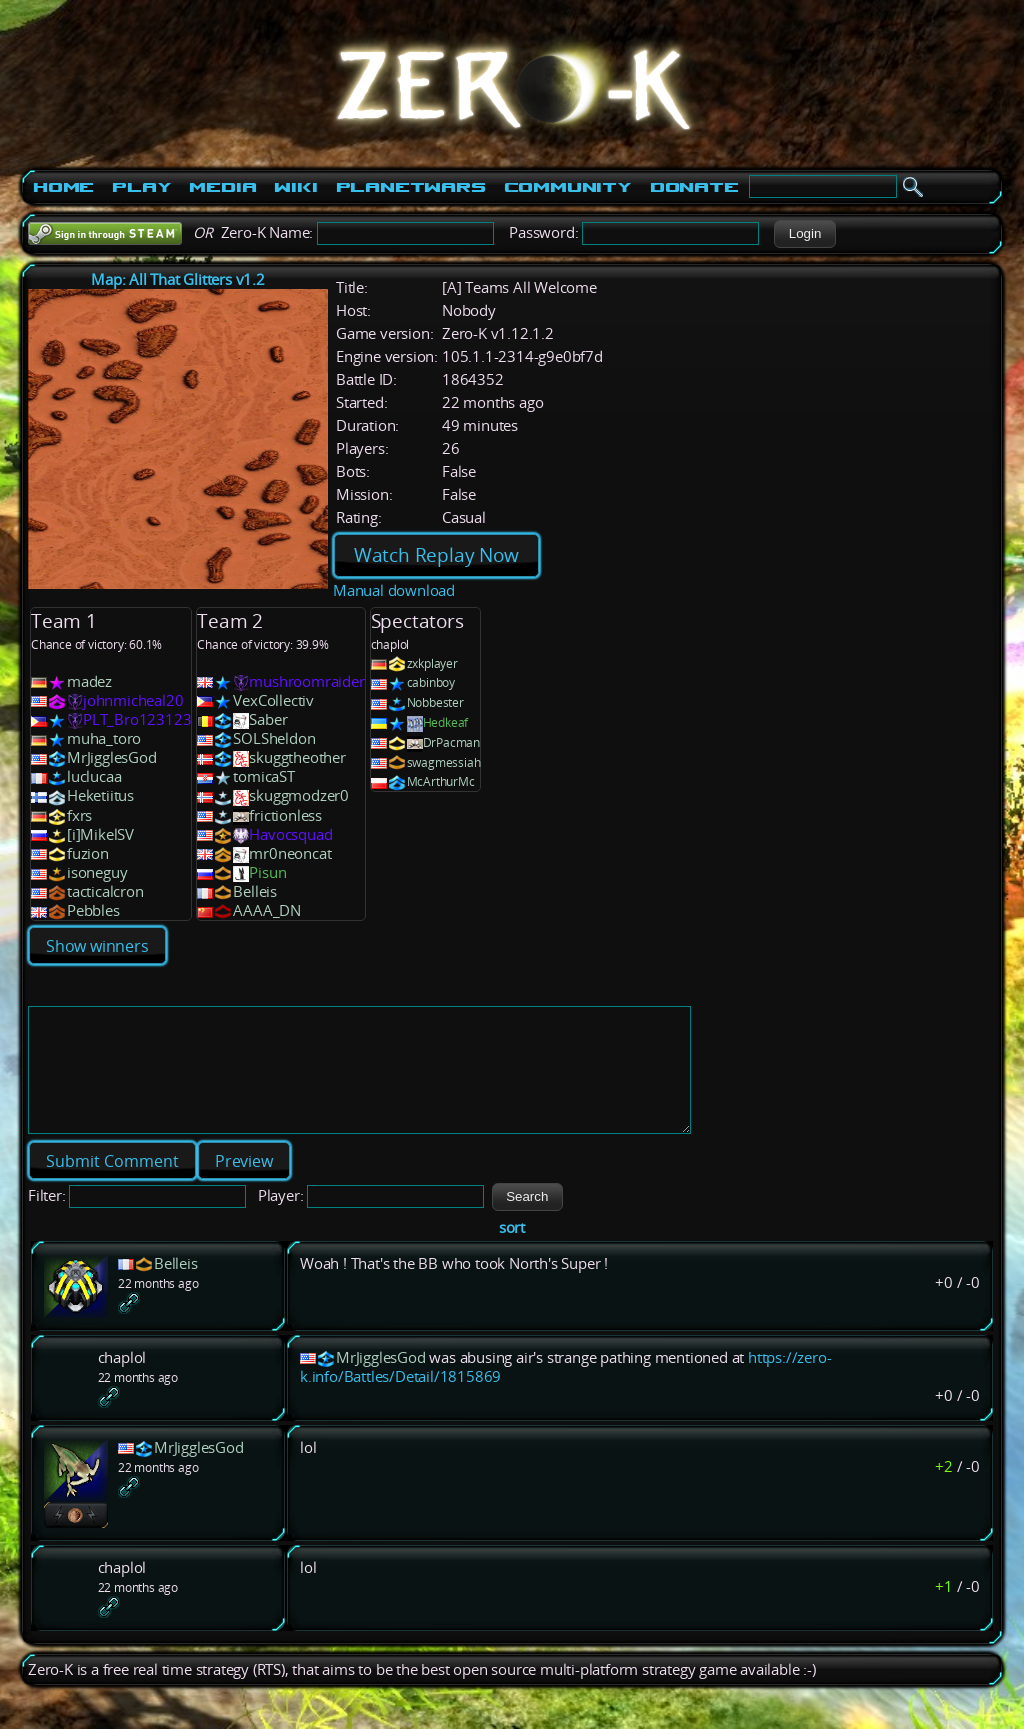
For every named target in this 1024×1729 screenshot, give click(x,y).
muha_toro (104, 738)
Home (63, 187)
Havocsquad (290, 834)
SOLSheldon (274, 738)
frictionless (285, 815)
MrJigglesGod (112, 757)
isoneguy (97, 872)
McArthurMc (441, 781)
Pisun (267, 872)
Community (568, 187)
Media (222, 187)
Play (141, 187)
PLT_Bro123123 (137, 719)
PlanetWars (411, 187)
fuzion (88, 853)
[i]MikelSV (100, 834)
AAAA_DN (267, 910)
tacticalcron (105, 891)
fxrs (79, 815)
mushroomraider (306, 681)
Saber (268, 719)
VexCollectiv (273, 700)
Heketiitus (100, 795)
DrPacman (451, 742)
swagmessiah (444, 762)
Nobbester (435, 702)
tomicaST (263, 776)
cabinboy (431, 682)
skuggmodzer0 (299, 795)
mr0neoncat (290, 853)
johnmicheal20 (133, 700)
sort (512, 1251)
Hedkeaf (446, 722)
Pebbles (93, 910)
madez (89, 681)
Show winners (97, 946)
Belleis (255, 891)
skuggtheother (297, 757)
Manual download (394, 590)
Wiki (295, 187)
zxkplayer (432, 663)
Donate (694, 187)
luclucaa (94, 776)
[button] (804, 234)
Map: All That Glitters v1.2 (178, 279)
